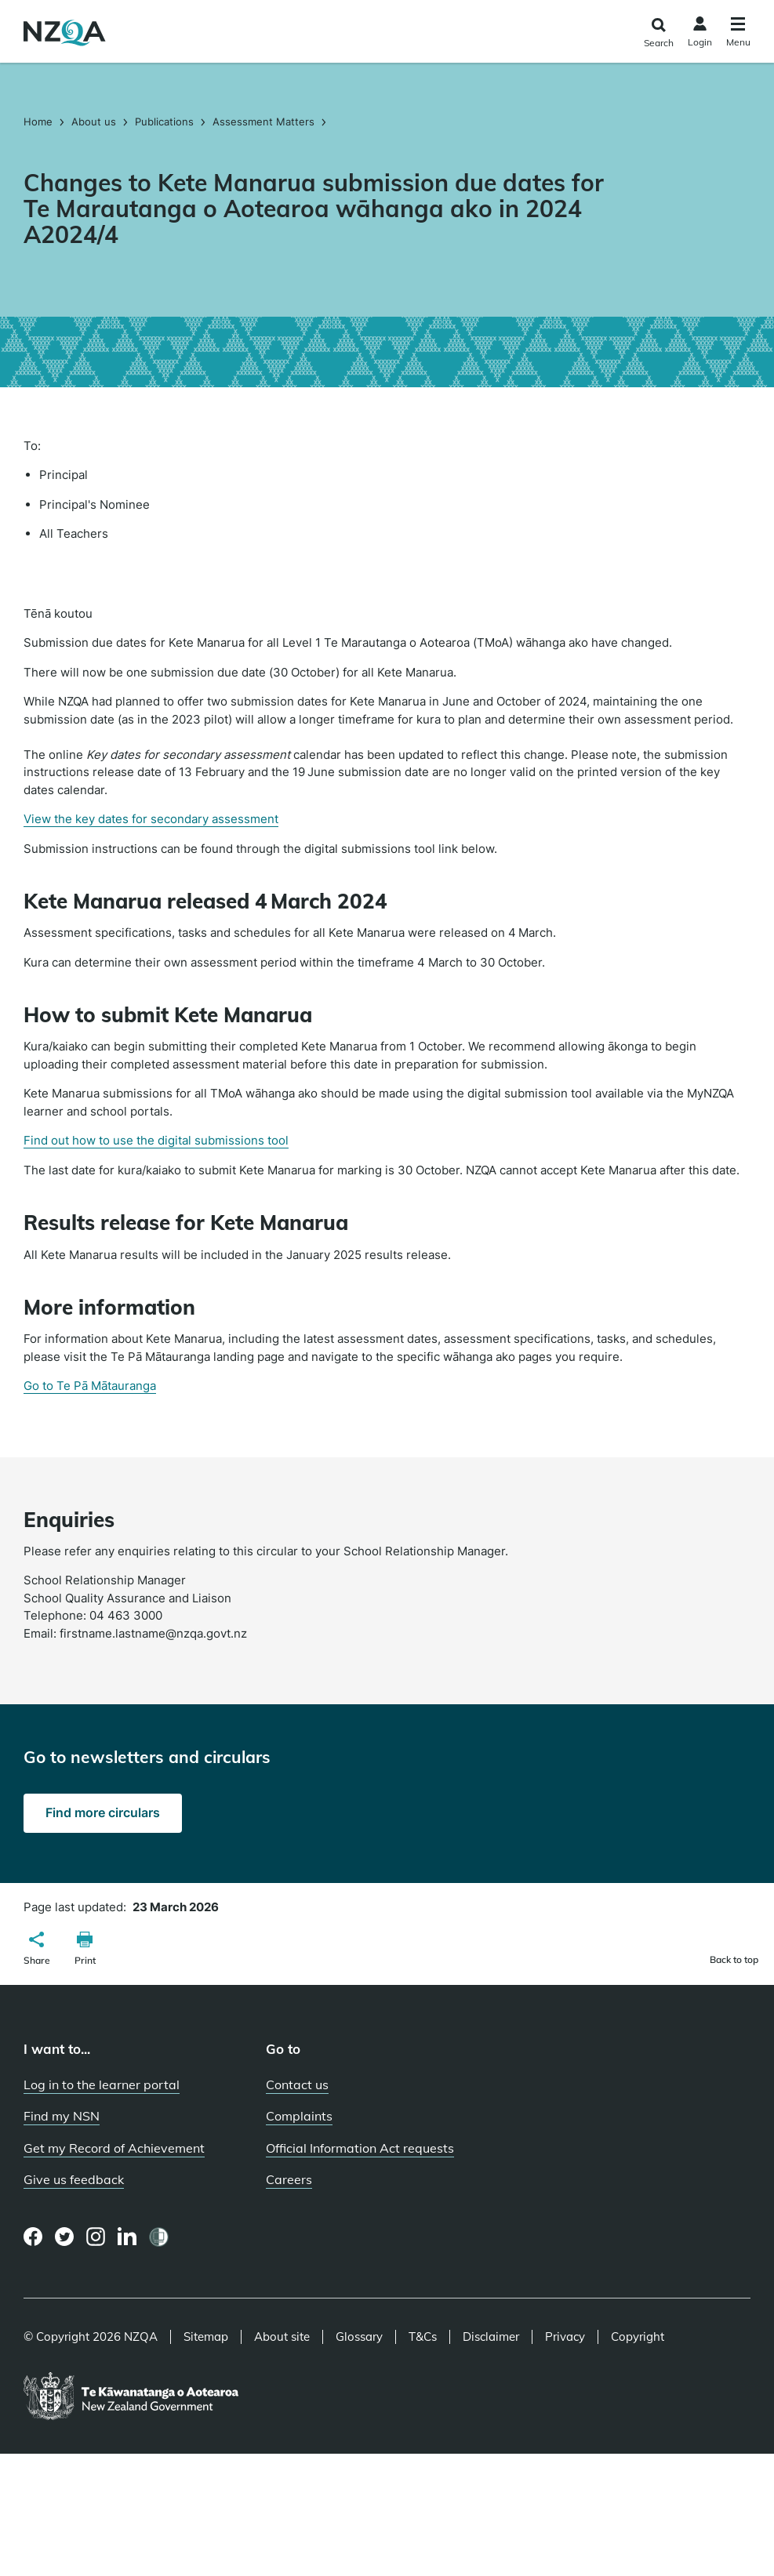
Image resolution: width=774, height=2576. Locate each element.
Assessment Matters (263, 121)
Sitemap (206, 2337)
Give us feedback (74, 2179)
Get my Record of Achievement (114, 2148)
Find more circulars (102, 1812)
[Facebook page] (33, 2236)
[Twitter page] (64, 2236)
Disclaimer (491, 2337)
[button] (37, 1950)
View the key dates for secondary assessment (151, 818)
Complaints (299, 2116)
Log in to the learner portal (102, 2084)
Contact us (297, 2084)
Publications (164, 121)
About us (93, 121)
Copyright (637, 2337)
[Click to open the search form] (658, 33)
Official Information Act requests (360, 2148)
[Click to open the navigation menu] (738, 34)
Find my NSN (62, 2116)
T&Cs (423, 2337)
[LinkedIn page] (127, 2237)
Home (40, 121)
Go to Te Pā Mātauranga (90, 1385)
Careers (289, 2179)
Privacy (565, 2337)
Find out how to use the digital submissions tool (156, 1140)
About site (282, 2337)
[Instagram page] (96, 2236)
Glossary (359, 2337)
